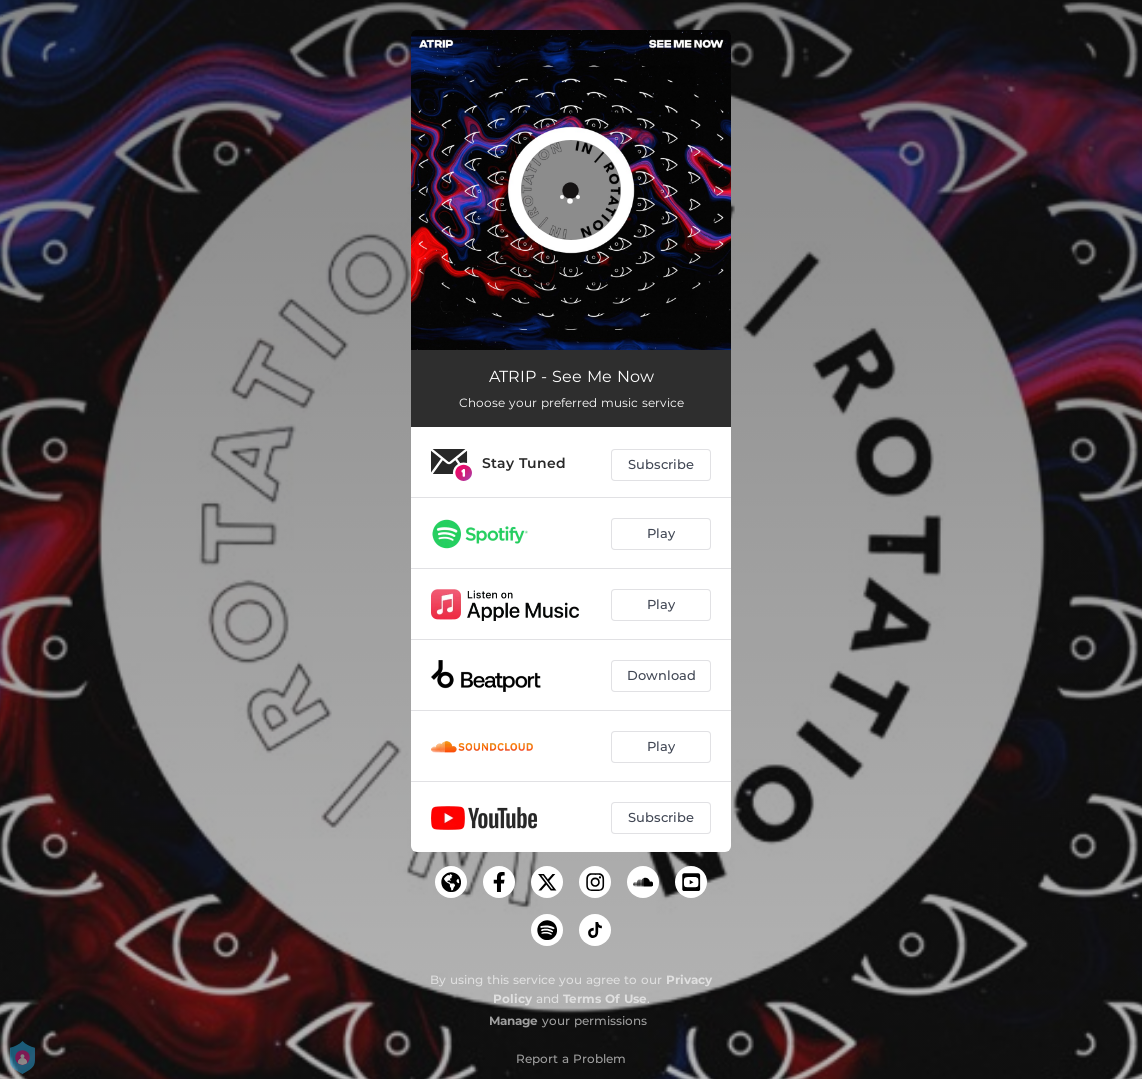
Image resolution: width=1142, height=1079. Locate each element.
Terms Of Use (605, 998)
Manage (513, 1020)
